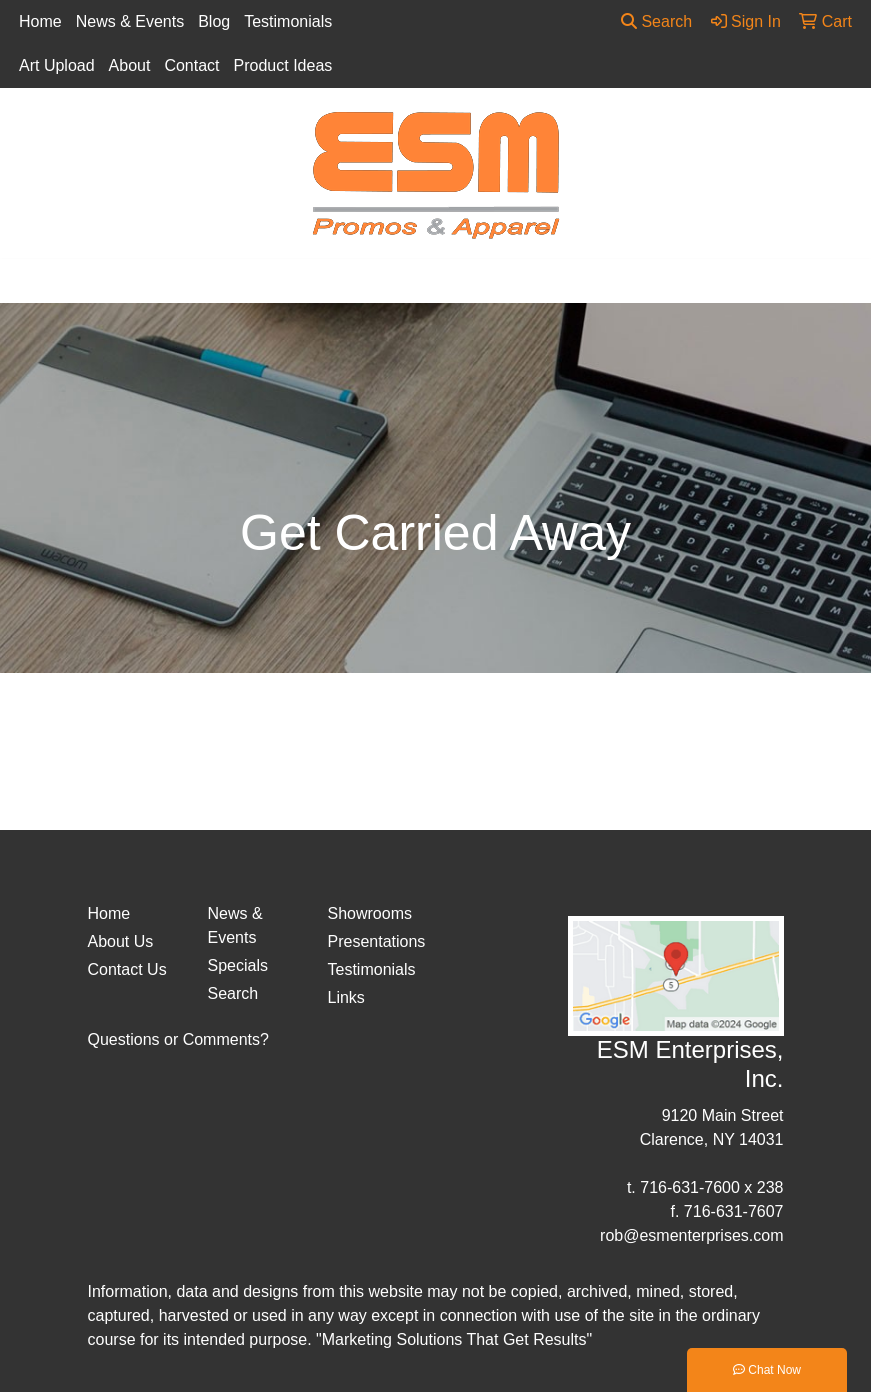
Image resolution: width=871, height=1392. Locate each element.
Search (656, 21)
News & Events (130, 21)
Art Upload (57, 65)
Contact (191, 65)
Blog (214, 21)
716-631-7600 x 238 (711, 1187)
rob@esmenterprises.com (691, 1235)
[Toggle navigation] (31, 281)
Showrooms (370, 913)
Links (346, 997)
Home (40, 21)
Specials (238, 965)
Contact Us (127, 969)
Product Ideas (283, 65)
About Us (121, 941)
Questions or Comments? (178, 1039)
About (130, 65)
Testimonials (288, 21)
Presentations (376, 941)
